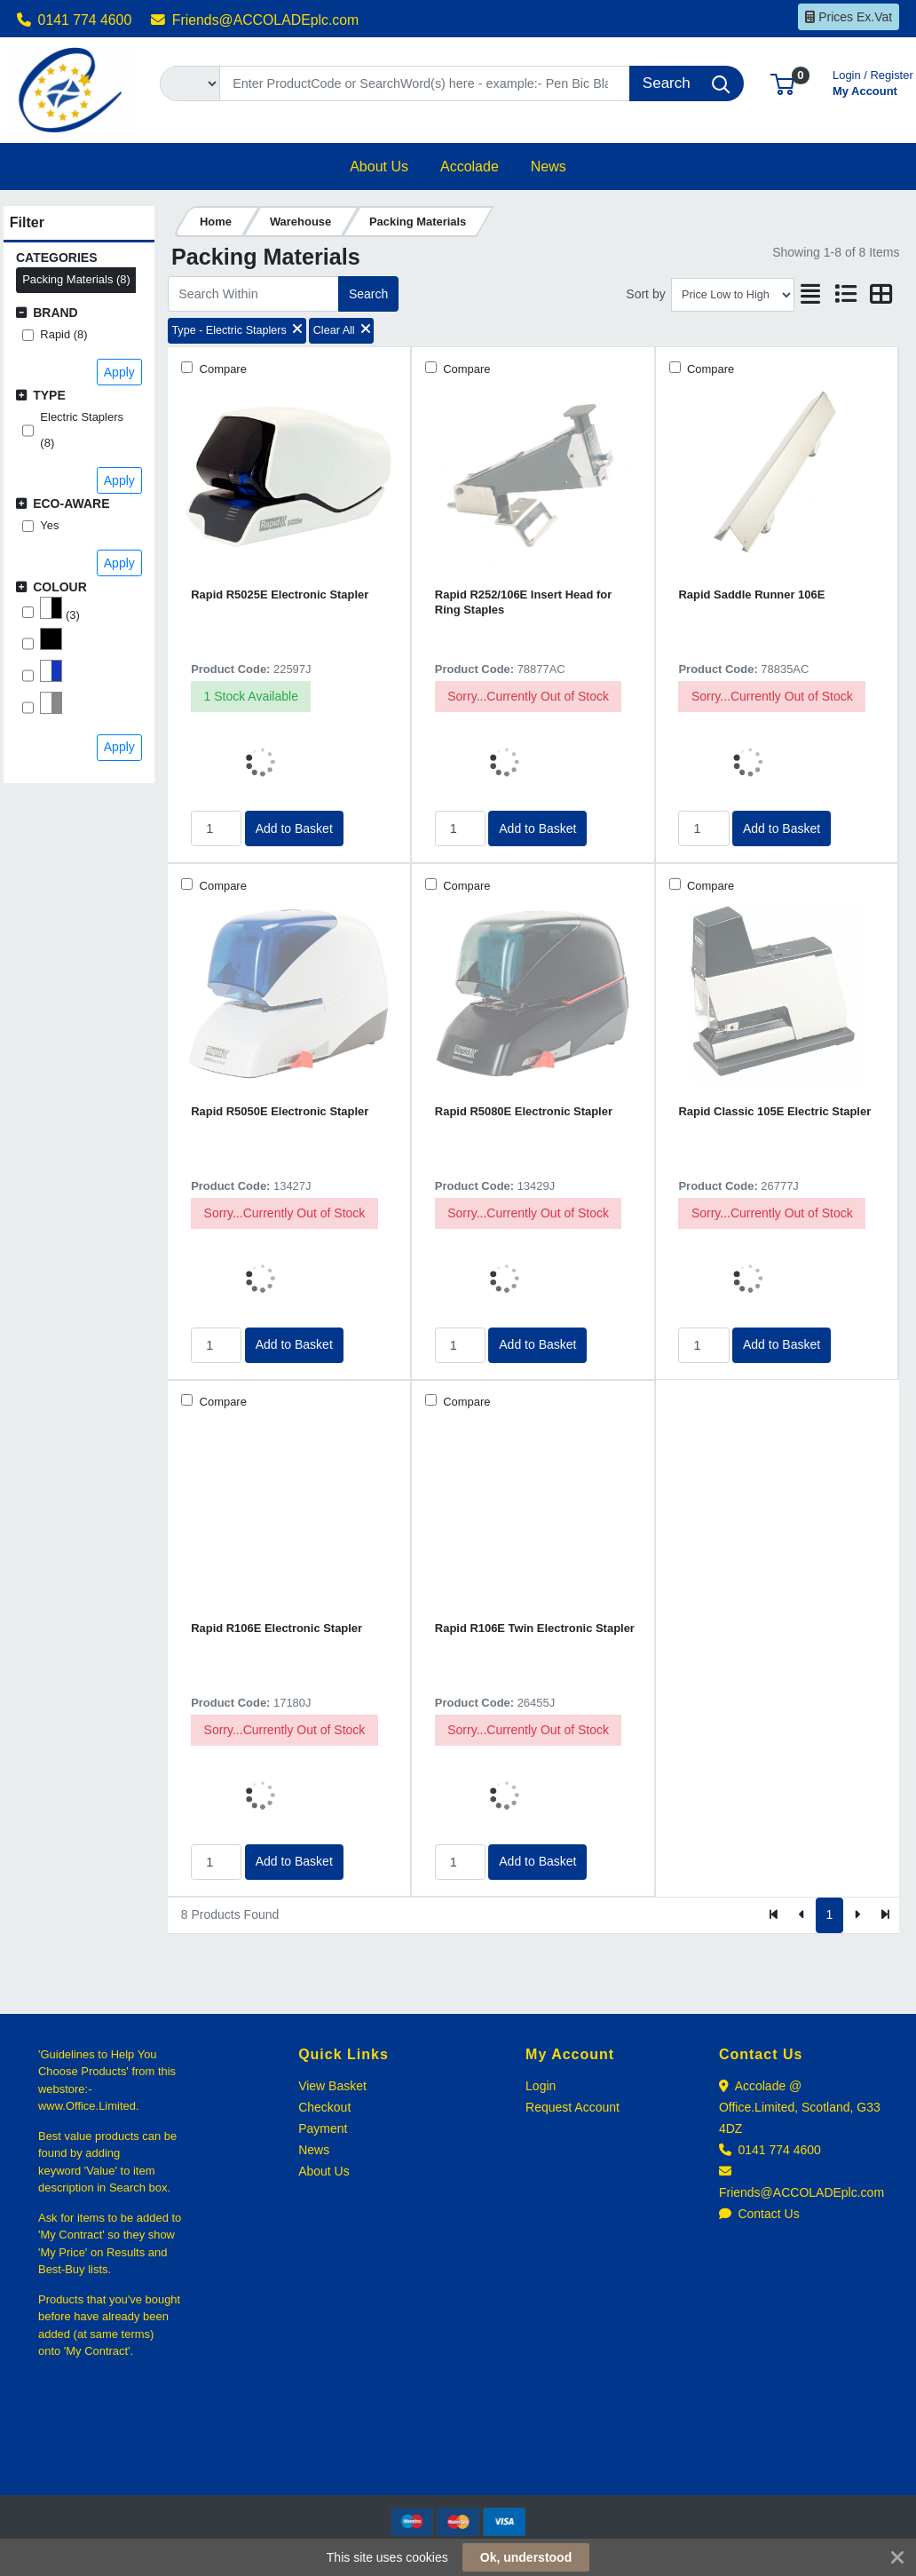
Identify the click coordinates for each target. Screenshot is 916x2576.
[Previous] (802, 1915)
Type (49, 395)
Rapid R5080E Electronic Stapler (523, 1111)
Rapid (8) (63, 334)
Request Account (572, 2107)
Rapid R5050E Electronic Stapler (279, 1111)
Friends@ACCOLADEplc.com (255, 20)
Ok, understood (526, 2557)
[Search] (425, 83)
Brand (55, 312)
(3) (59, 609)
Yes (49, 525)
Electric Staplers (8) (81, 429)
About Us (324, 2171)
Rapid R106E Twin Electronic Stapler (535, 1628)
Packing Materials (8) (76, 279)
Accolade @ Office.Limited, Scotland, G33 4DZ (799, 2107)
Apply (119, 372)
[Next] (857, 1915)
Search (368, 294)
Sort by (645, 294)
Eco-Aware (71, 503)
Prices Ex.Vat (848, 17)
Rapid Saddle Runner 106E (751, 594)
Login (540, 2086)
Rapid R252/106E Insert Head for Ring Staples (523, 602)
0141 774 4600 (74, 20)
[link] (458, 2462)
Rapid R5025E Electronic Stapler (279, 594)
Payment (322, 2128)
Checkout (324, 2107)
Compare (221, 369)
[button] (782, 83)
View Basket (332, 2086)
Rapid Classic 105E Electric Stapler (774, 1111)
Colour (60, 587)
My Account (873, 81)
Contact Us (759, 2214)
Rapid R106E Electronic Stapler (276, 1628)
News (313, 2150)
